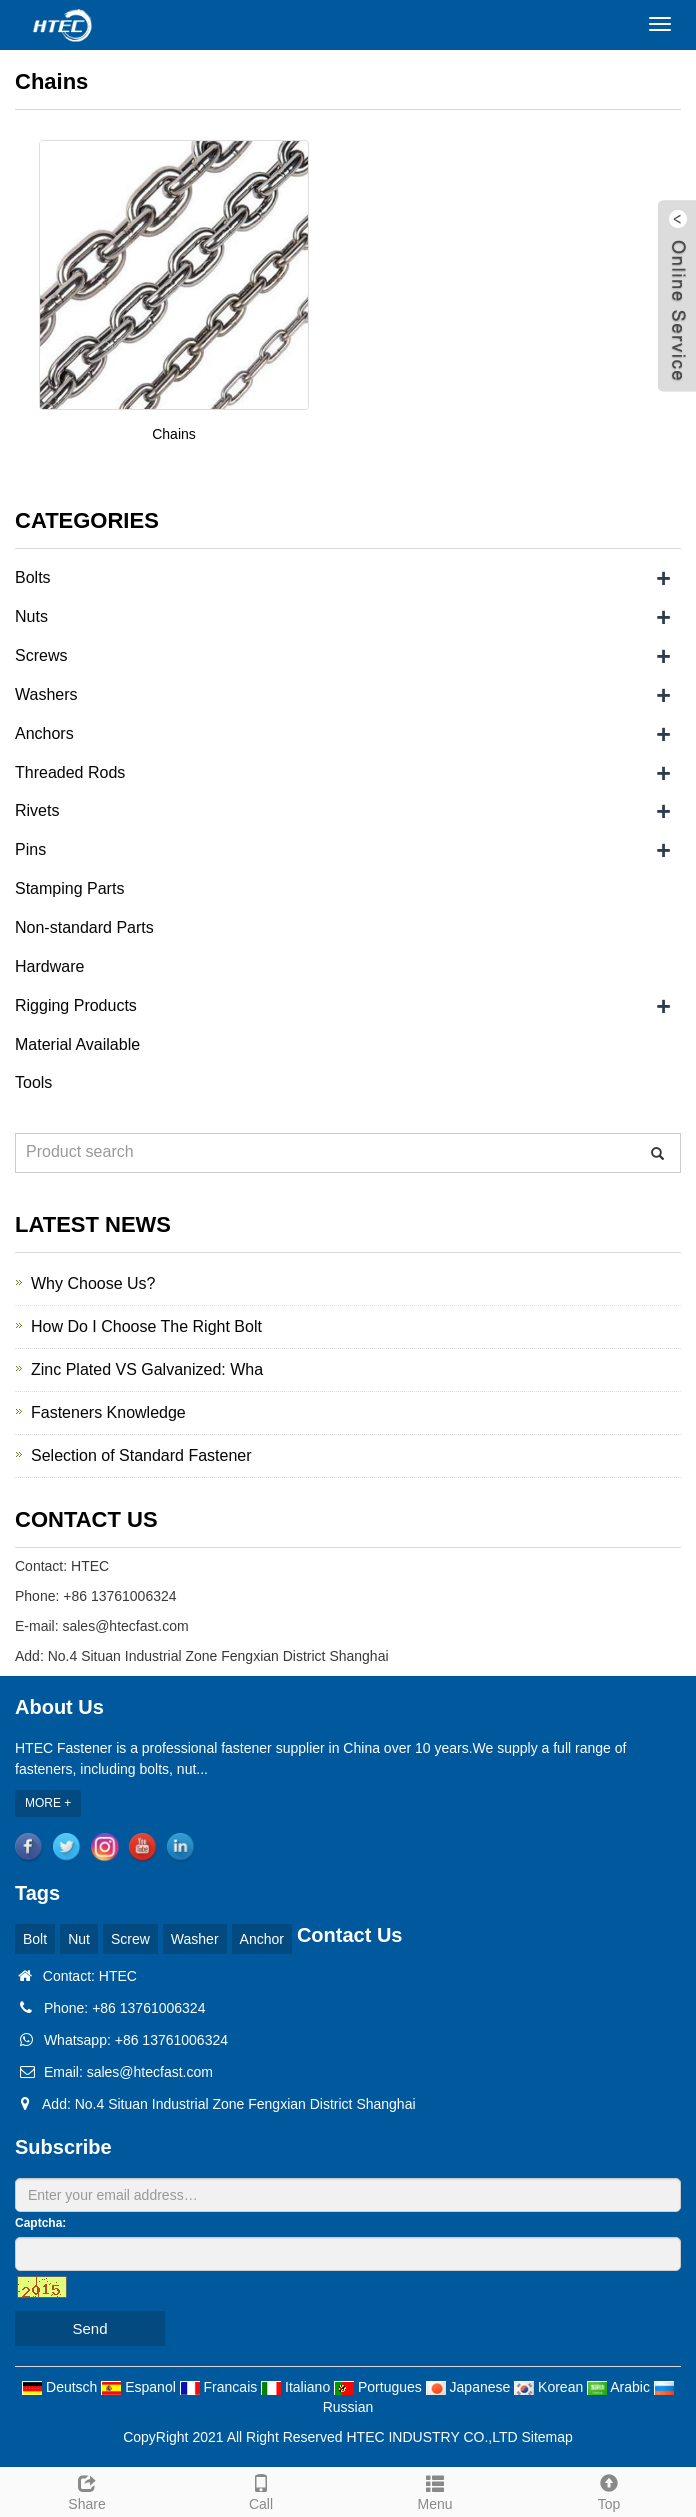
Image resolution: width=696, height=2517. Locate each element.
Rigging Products (76, 1005)
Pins (30, 849)
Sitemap (547, 2437)
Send (89, 2328)
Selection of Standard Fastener (141, 1455)
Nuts (31, 616)
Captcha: (40, 2223)
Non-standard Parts (84, 927)
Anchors (44, 733)
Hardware (49, 966)
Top (609, 2490)
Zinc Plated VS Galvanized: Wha (147, 1369)
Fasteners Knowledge (108, 1412)
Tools (33, 1082)
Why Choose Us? (93, 1283)
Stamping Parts (69, 888)
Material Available (77, 1044)
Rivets (37, 810)
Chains (174, 434)
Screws (41, 655)
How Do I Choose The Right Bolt (146, 1326)
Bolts (33, 577)
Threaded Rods (70, 772)
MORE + (48, 1803)
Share (87, 2490)
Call (261, 2490)
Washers (46, 694)
